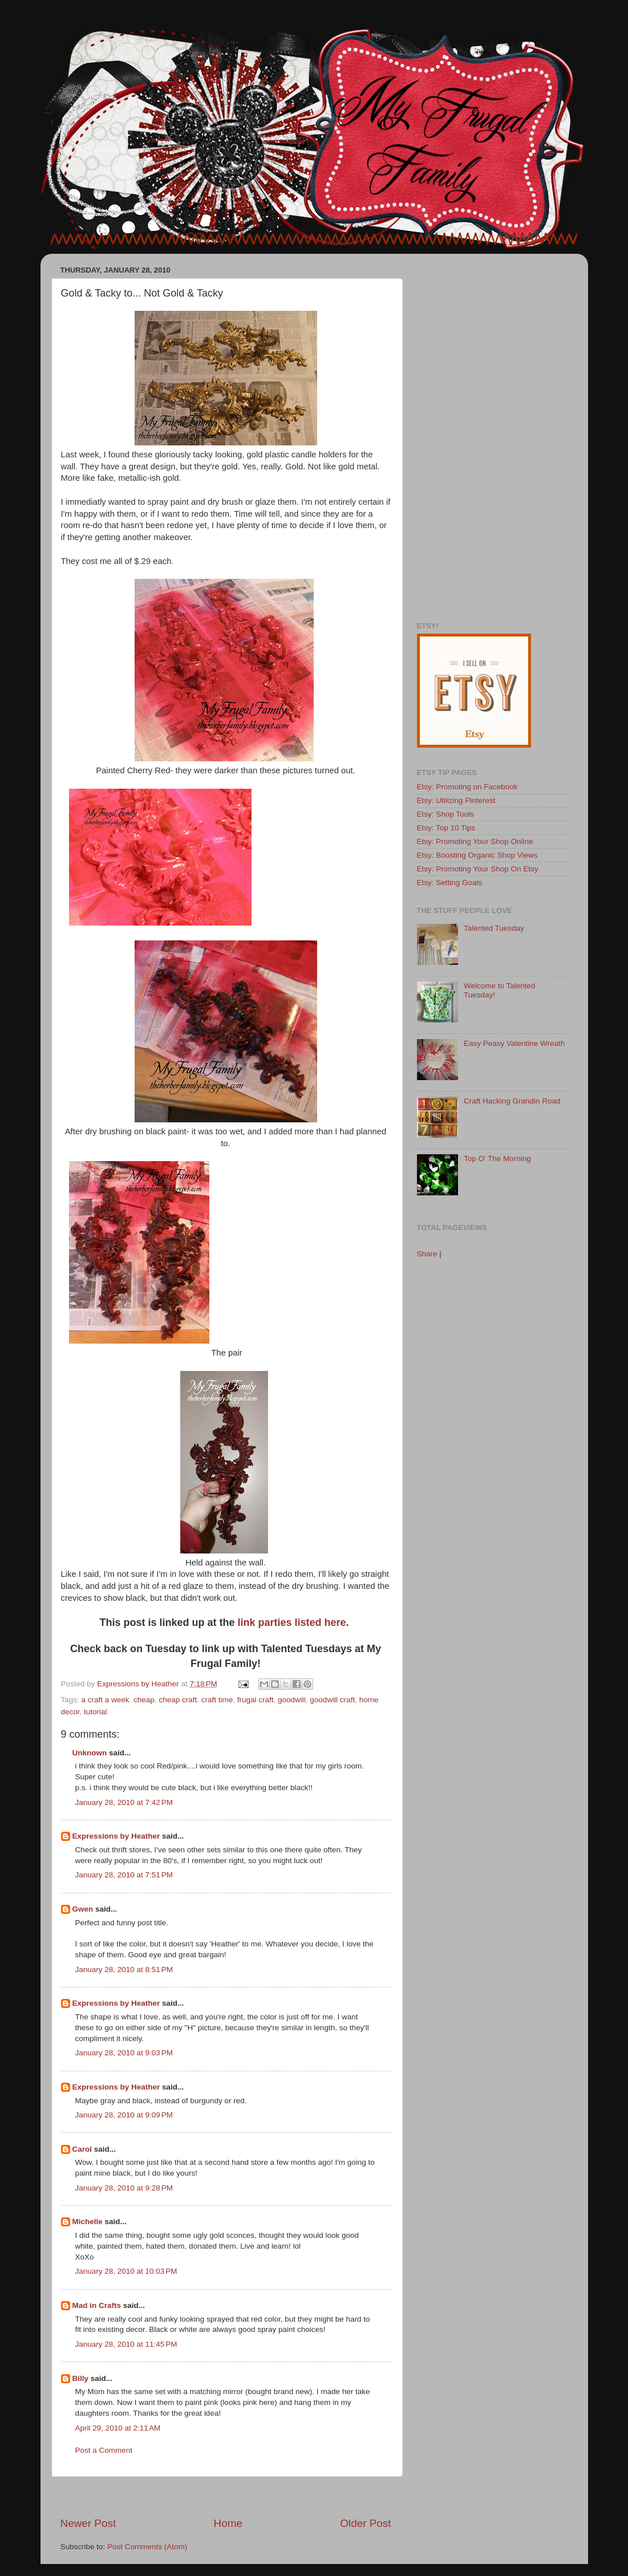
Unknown (89, 1753)
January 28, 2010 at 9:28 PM (124, 2188)
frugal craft (255, 1699)
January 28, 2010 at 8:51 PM (124, 1969)
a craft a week (105, 1699)
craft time (217, 1699)
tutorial (95, 1711)
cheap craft (178, 1699)
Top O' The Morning (497, 1158)
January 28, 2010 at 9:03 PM (124, 2052)
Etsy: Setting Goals (450, 882)
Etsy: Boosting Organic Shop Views (477, 855)
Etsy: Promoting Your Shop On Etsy (477, 869)
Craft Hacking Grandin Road (512, 1101)
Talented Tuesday (494, 928)
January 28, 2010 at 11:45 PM (126, 2344)
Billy (80, 2378)
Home (228, 2523)
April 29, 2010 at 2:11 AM (118, 2428)
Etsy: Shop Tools (445, 814)
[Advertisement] (225, 2496)
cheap (144, 1699)
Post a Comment (104, 2450)
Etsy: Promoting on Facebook (467, 786)
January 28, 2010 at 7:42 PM (124, 1802)
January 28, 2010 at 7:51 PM (124, 1875)
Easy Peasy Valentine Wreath (514, 1043)
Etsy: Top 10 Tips (446, 827)
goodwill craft (332, 1699)
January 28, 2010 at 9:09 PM (124, 2115)
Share (427, 1254)
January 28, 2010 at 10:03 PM (126, 2271)
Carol (82, 2149)
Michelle (87, 2221)
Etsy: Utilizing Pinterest (456, 800)
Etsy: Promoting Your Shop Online (475, 841)
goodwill (292, 1699)
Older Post (365, 2523)
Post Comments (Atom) (147, 2546)
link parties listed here (291, 1622)
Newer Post (88, 2523)
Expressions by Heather (116, 1836)
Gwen (83, 1909)
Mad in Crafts (96, 2305)
